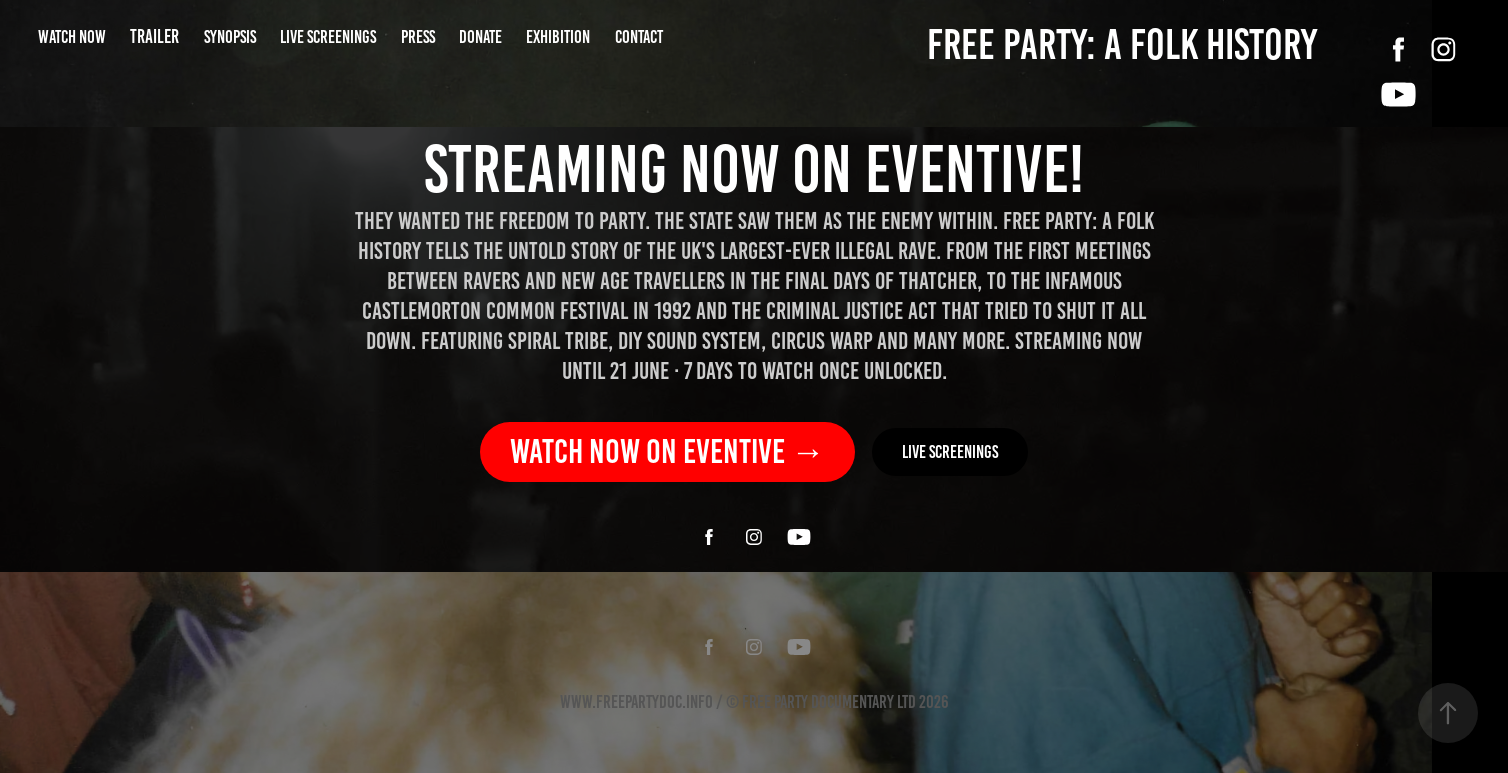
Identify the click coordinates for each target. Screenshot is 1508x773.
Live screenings (950, 452)
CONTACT (639, 37)
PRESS (418, 37)
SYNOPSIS (230, 37)
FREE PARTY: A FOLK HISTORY (1122, 44)
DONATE (480, 37)
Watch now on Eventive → (667, 451)
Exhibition (558, 37)
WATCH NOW (72, 37)
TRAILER (154, 36)
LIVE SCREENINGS (328, 37)
